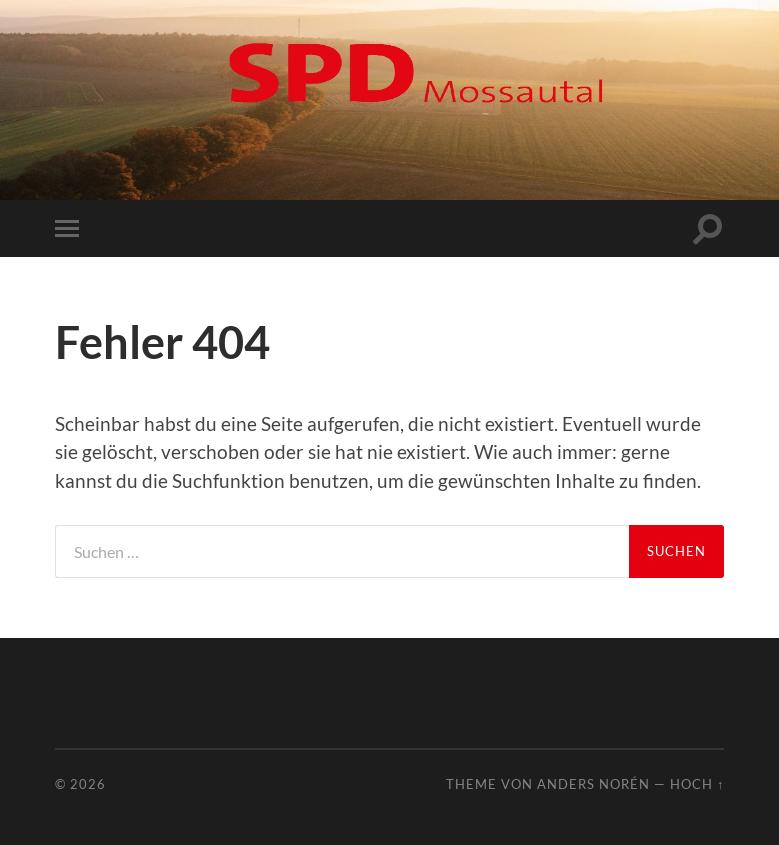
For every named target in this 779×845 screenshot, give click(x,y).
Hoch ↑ (697, 784)
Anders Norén (593, 784)
